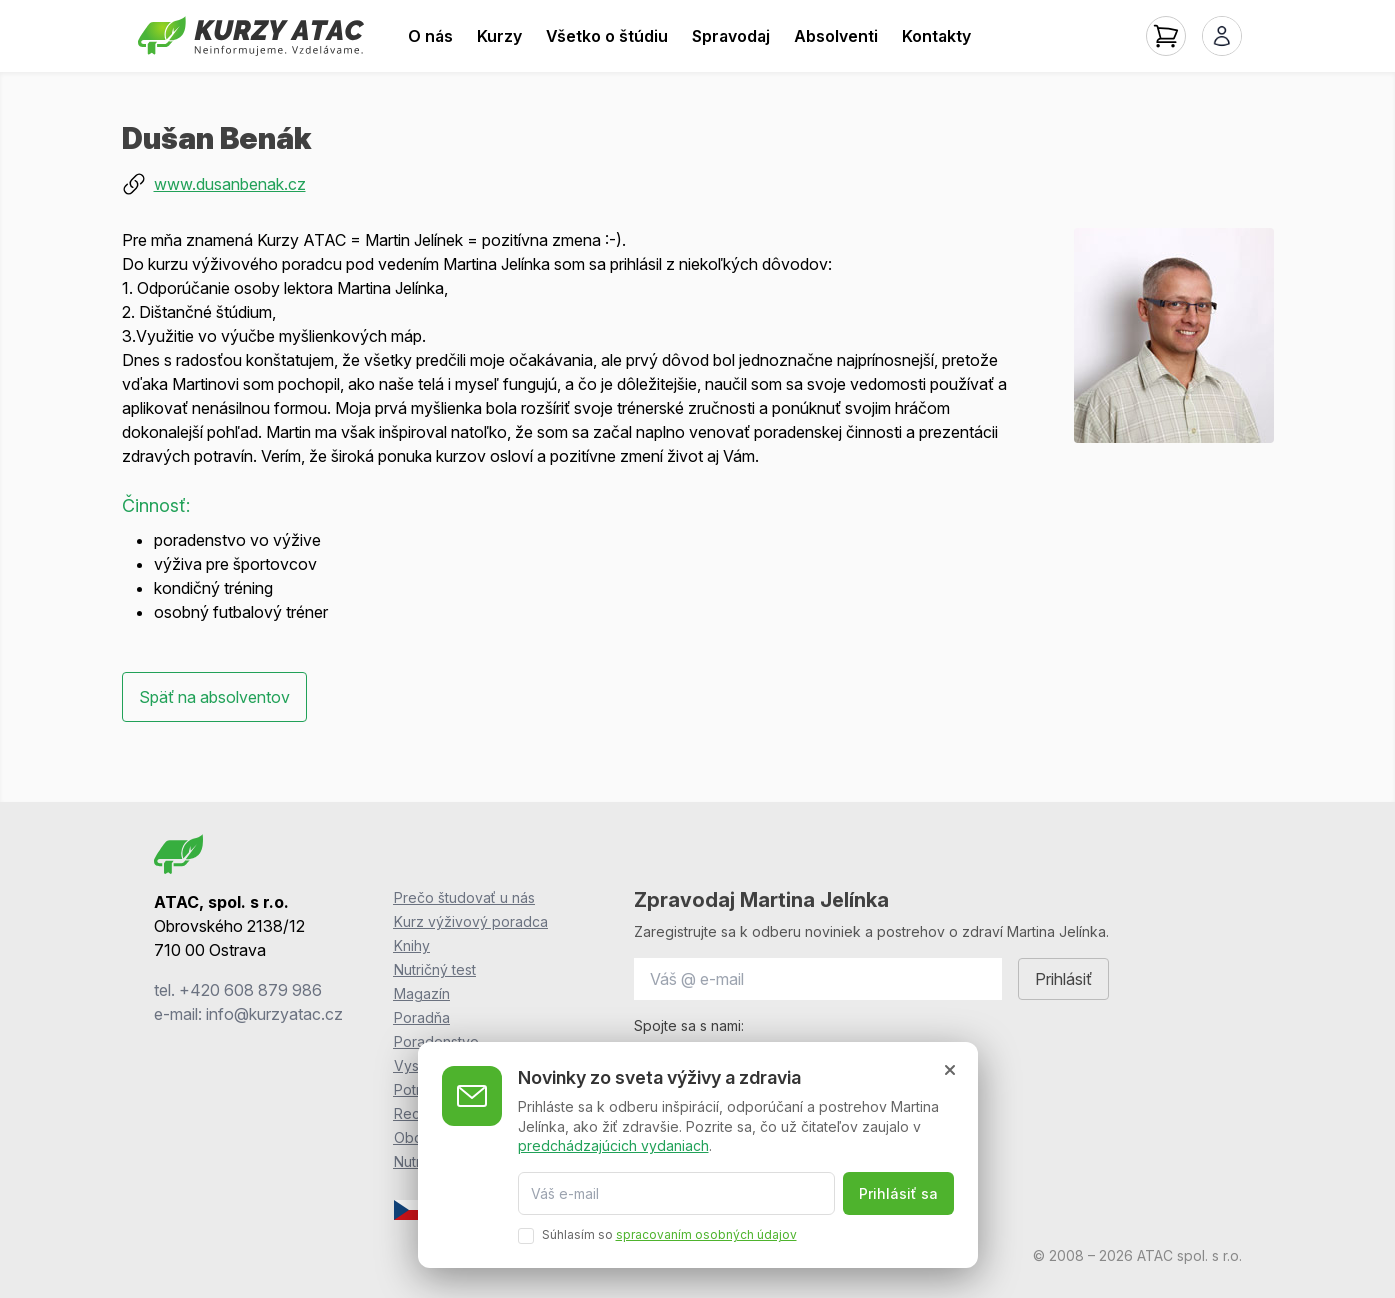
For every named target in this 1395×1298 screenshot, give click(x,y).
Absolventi (836, 36)
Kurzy (499, 36)
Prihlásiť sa (898, 1193)
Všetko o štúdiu (607, 36)
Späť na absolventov (214, 697)
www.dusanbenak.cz (230, 184)
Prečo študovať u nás (464, 897)
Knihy (412, 945)
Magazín (422, 993)
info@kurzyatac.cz (274, 1014)
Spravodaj (731, 36)
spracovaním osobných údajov (706, 1234)
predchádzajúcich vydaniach (613, 1145)
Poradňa (422, 1017)
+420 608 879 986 (250, 990)
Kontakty (936, 36)
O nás (430, 36)
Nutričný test (435, 969)
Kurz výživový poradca (471, 921)
